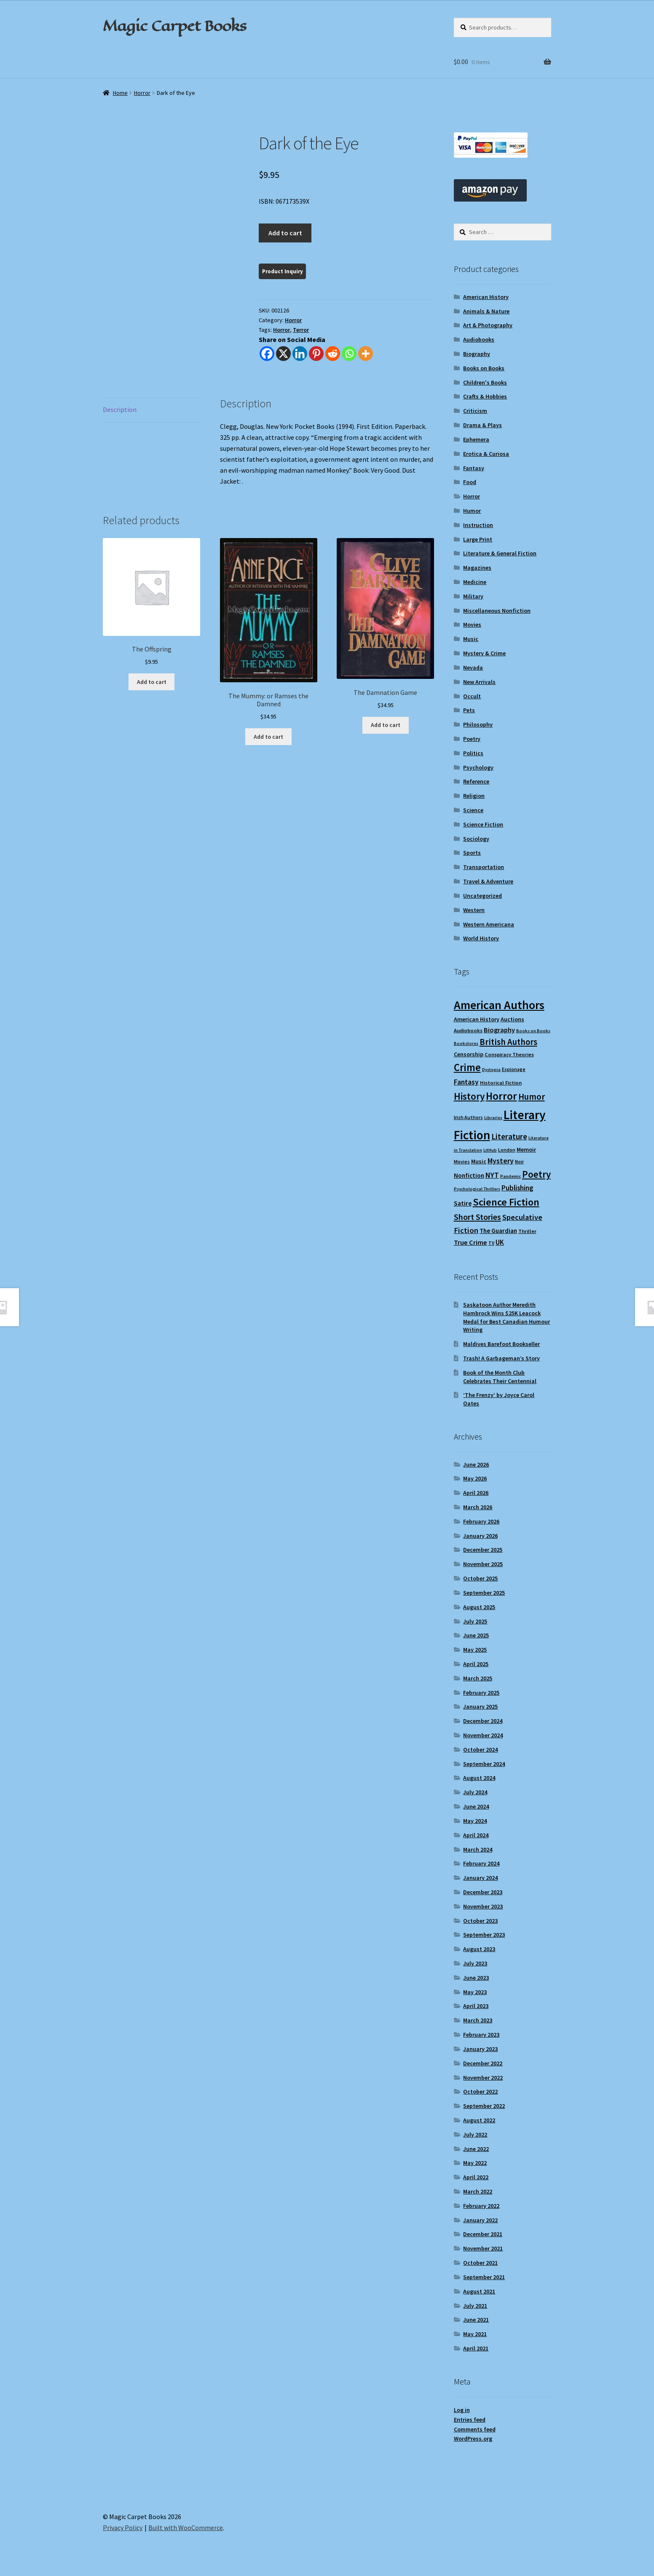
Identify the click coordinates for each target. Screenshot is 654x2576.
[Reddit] (332, 353)
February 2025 (481, 1692)
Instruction (478, 525)
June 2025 (476, 1635)
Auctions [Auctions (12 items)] (512, 1019)
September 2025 (484, 1592)
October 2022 (480, 2091)
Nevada (473, 667)
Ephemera (476, 439)
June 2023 (476, 1977)
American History (486, 297)
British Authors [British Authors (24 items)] (508, 1041)
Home (120, 93)
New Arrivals (479, 682)
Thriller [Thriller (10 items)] (527, 1231)
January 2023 (480, 2049)
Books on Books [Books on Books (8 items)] (533, 1031)
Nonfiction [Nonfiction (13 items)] (469, 1175)
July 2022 (475, 2134)
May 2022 (475, 2163)
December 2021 (482, 2234)
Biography (476, 354)
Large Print (477, 539)
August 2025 (479, 1607)
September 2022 (484, 2106)
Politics (473, 753)
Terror (301, 330)
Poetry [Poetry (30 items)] (536, 1174)
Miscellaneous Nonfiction (497, 610)
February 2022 (481, 2206)
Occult (472, 696)
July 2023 (475, 1963)
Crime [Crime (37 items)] (467, 1067)
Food (469, 482)
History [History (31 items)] (469, 1096)
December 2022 (482, 2063)
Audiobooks (478, 339)
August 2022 (479, 2120)
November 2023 (483, 1906)
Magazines (477, 567)
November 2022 (483, 2077)
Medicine (474, 582)
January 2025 (480, 1706)
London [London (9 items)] (506, 1150)
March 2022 (477, 2191)
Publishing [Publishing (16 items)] (517, 1187)
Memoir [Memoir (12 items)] (526, 1149)
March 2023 (477, 2020)
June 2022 (476, 2149)
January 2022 (480, 2220)
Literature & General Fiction (499, 553)
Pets (469, 710)
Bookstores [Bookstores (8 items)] (466, 1043)
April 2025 (475, 1664)
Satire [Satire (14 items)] (463, 1203)
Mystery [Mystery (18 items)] (501, 1161)
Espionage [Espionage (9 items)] (513, 1069)
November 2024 (483, 1735)
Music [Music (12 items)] (478, 1161)
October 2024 (480, 1749)
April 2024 (475, 1835)
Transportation (483, 867)
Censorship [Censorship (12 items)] (468, 1054)
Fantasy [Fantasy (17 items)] (466, 1082)
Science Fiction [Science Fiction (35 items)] (506, 1202)
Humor (472, 510)
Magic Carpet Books (174, 26)
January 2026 (480, 1536)
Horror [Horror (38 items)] (501, 1096)
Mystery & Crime (484, 653)
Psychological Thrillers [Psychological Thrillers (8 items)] (477, 1189)
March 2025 (477, 1678)
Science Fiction (483, 824)
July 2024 (475, 1792)
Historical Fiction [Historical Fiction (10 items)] (501, 1082)
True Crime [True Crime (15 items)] (470, 1242)
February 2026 (481, 1521)
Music (470, 639)
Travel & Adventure (488, 881)
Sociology (476, 839)
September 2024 (484, 1764)
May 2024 (475, 1821)
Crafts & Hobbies (485, 396)
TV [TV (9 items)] (491, 1243)
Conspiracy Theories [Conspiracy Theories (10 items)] (509, 1054)
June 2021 (476, 2319)
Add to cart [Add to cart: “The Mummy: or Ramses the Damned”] (268, 736)
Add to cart (285, 233)
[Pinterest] (316, 353)
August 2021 (479, 2291)
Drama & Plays (482, 425)
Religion (474, 795)
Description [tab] (120, 409)
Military (473, 596)
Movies (472, 624)
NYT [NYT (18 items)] (492, 1175)
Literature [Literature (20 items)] (509, 1136)
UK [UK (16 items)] (500, 1242)
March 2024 (477, 1849)
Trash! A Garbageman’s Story (501, 1358)
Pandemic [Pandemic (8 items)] (510, 1176)
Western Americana (488, 924)
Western (474, 910)
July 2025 (475, 1621)
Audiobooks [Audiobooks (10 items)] (468, 1030)
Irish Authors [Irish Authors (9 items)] (468, 1117)
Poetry (471, 739)
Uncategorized (482, 895)
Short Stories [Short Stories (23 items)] (477, 1216)
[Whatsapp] (349, 353)
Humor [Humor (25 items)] (531, 1096)
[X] (283, 353)
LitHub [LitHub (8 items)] (490, 1150)
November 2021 (483, 2248)
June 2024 (476, 1806)
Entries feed (469, 2419)
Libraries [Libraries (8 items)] (493, 1117)
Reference (476, 781)
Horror (142, 93)
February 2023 (481, 2034)
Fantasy (473, 468)
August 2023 (479, 1949)
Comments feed (475, 2429)
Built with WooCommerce (185, 2527)
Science (473, 810)
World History (481, 938)
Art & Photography (487, 325)
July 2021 (475, 2306)
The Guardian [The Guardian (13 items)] (498, 1231)
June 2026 (476, 1464)
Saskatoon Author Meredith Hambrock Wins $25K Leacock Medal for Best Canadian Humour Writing (506, 1317)
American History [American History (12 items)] (476, 1019)
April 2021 (475, 2348)
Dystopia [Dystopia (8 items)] (491, 1069)
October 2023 (480, 1921)
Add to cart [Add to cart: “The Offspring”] (151, 682)
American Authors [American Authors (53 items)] (499, 1004)
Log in (462, 2410)
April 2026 (475, 1493)
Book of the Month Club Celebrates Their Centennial (499, 1377)
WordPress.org (473, 2438)
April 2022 (475, 2177)
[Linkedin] (299, 353)
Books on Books (483, 368)
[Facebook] (267, 353)
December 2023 (482, 1892)
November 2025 (483, 1564)
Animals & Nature (486, 311)
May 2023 (475, 1992)
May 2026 (475, 1478)
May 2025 (475, 1649)
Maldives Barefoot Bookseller (501, 1344)
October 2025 (480, 1578)
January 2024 (480, 1878)
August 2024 (479, 1778)
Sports (472, 852)
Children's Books (485, 382)
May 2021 (475, 2334)
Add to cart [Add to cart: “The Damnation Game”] (385, 725)
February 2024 (481, 1863)
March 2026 (477, 1507)
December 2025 (482, 1549)
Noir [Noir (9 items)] (519, 1161)
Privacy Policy (122, 2527)
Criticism (475, 411)
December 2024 (482, 1721)
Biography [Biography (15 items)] (499, 1030)
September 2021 (484, 2277)
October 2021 (480, 2262)
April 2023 (475, 2006)
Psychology (478, 767)
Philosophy (478, 724)
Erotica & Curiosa (486, 454)
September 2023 (484, 1934)
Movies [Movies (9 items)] (462, 1161)
